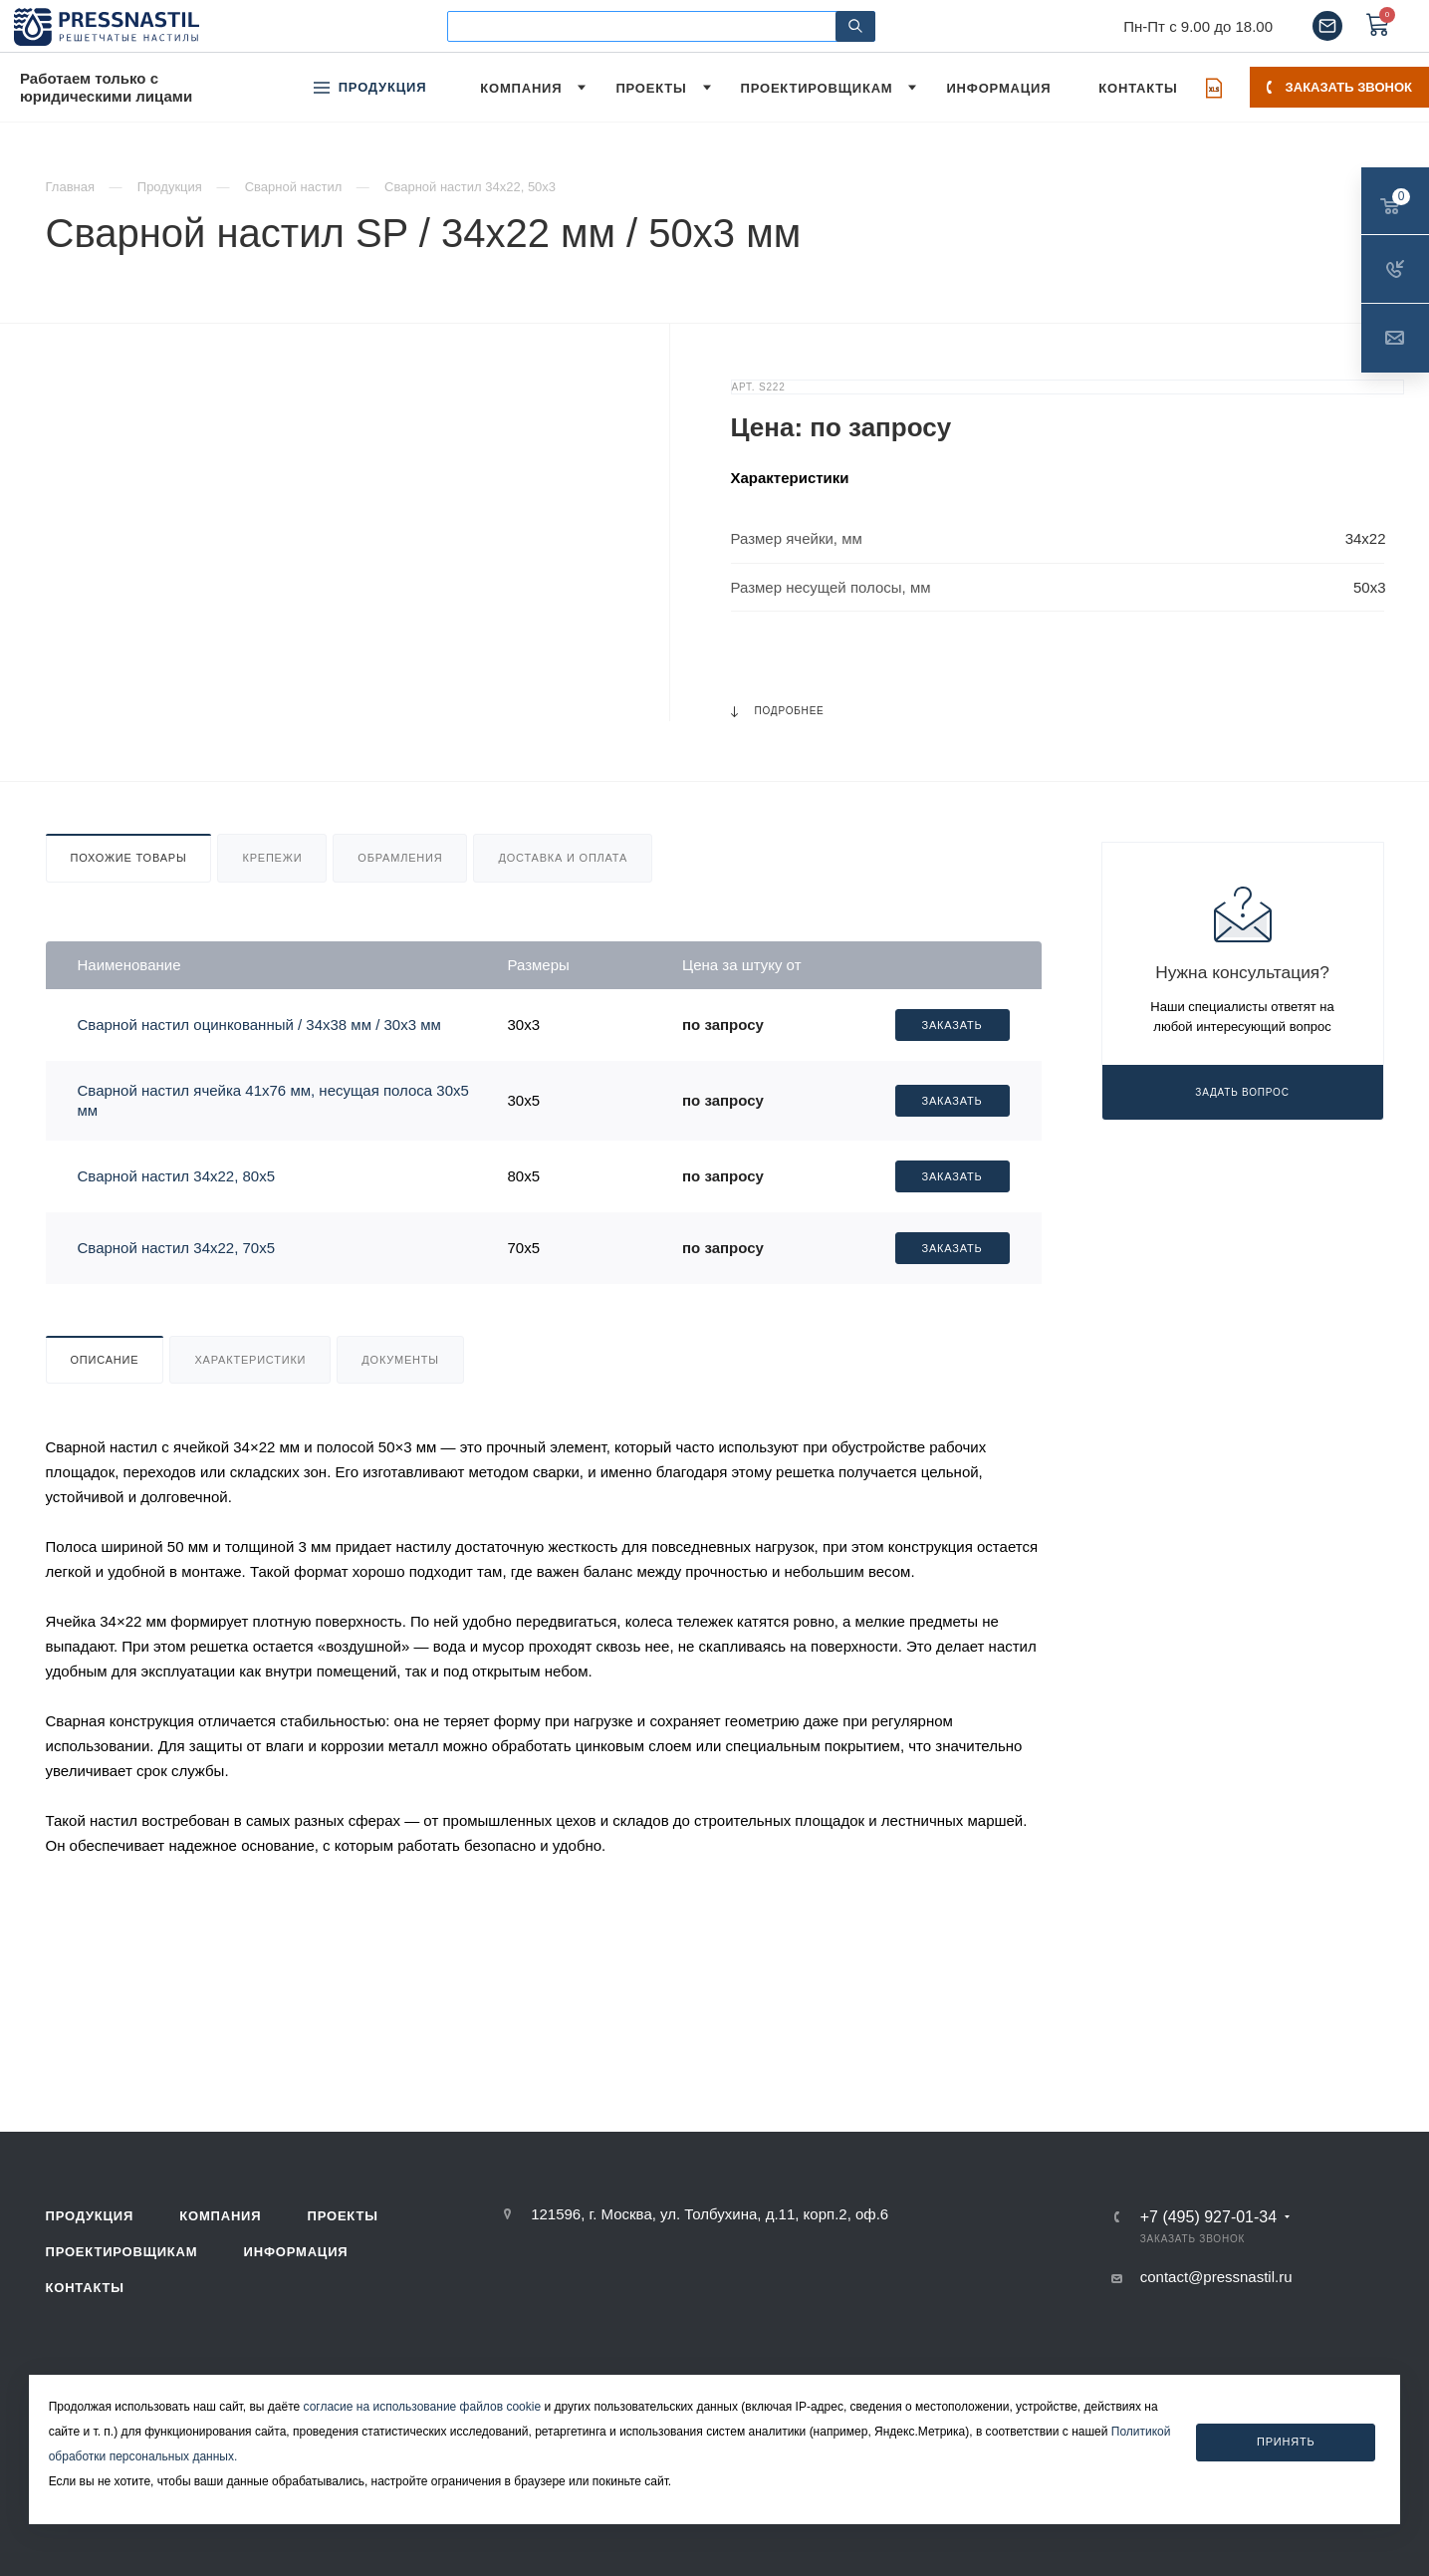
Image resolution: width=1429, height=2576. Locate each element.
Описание (105, 1360)
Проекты (343, 2215)
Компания (220, 2215)
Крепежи (272, 858)
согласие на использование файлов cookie (423, 2407)
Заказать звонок (1339, 87)
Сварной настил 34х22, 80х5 (177, 1175)
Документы (400, 1360)
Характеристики (250, 1360)
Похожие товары (129, 858)
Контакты (85, 2287)
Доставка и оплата (562, 858)
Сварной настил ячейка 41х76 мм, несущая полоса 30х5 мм (273, 1100)
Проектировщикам (122, 2251)
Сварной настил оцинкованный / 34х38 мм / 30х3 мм (259, 1024)
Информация (296, 2251)
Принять (1286, 2441)
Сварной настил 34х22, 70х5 (177, 1247)
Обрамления (399, 858)
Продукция (90, 2215)
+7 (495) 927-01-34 (1208, 2217)
